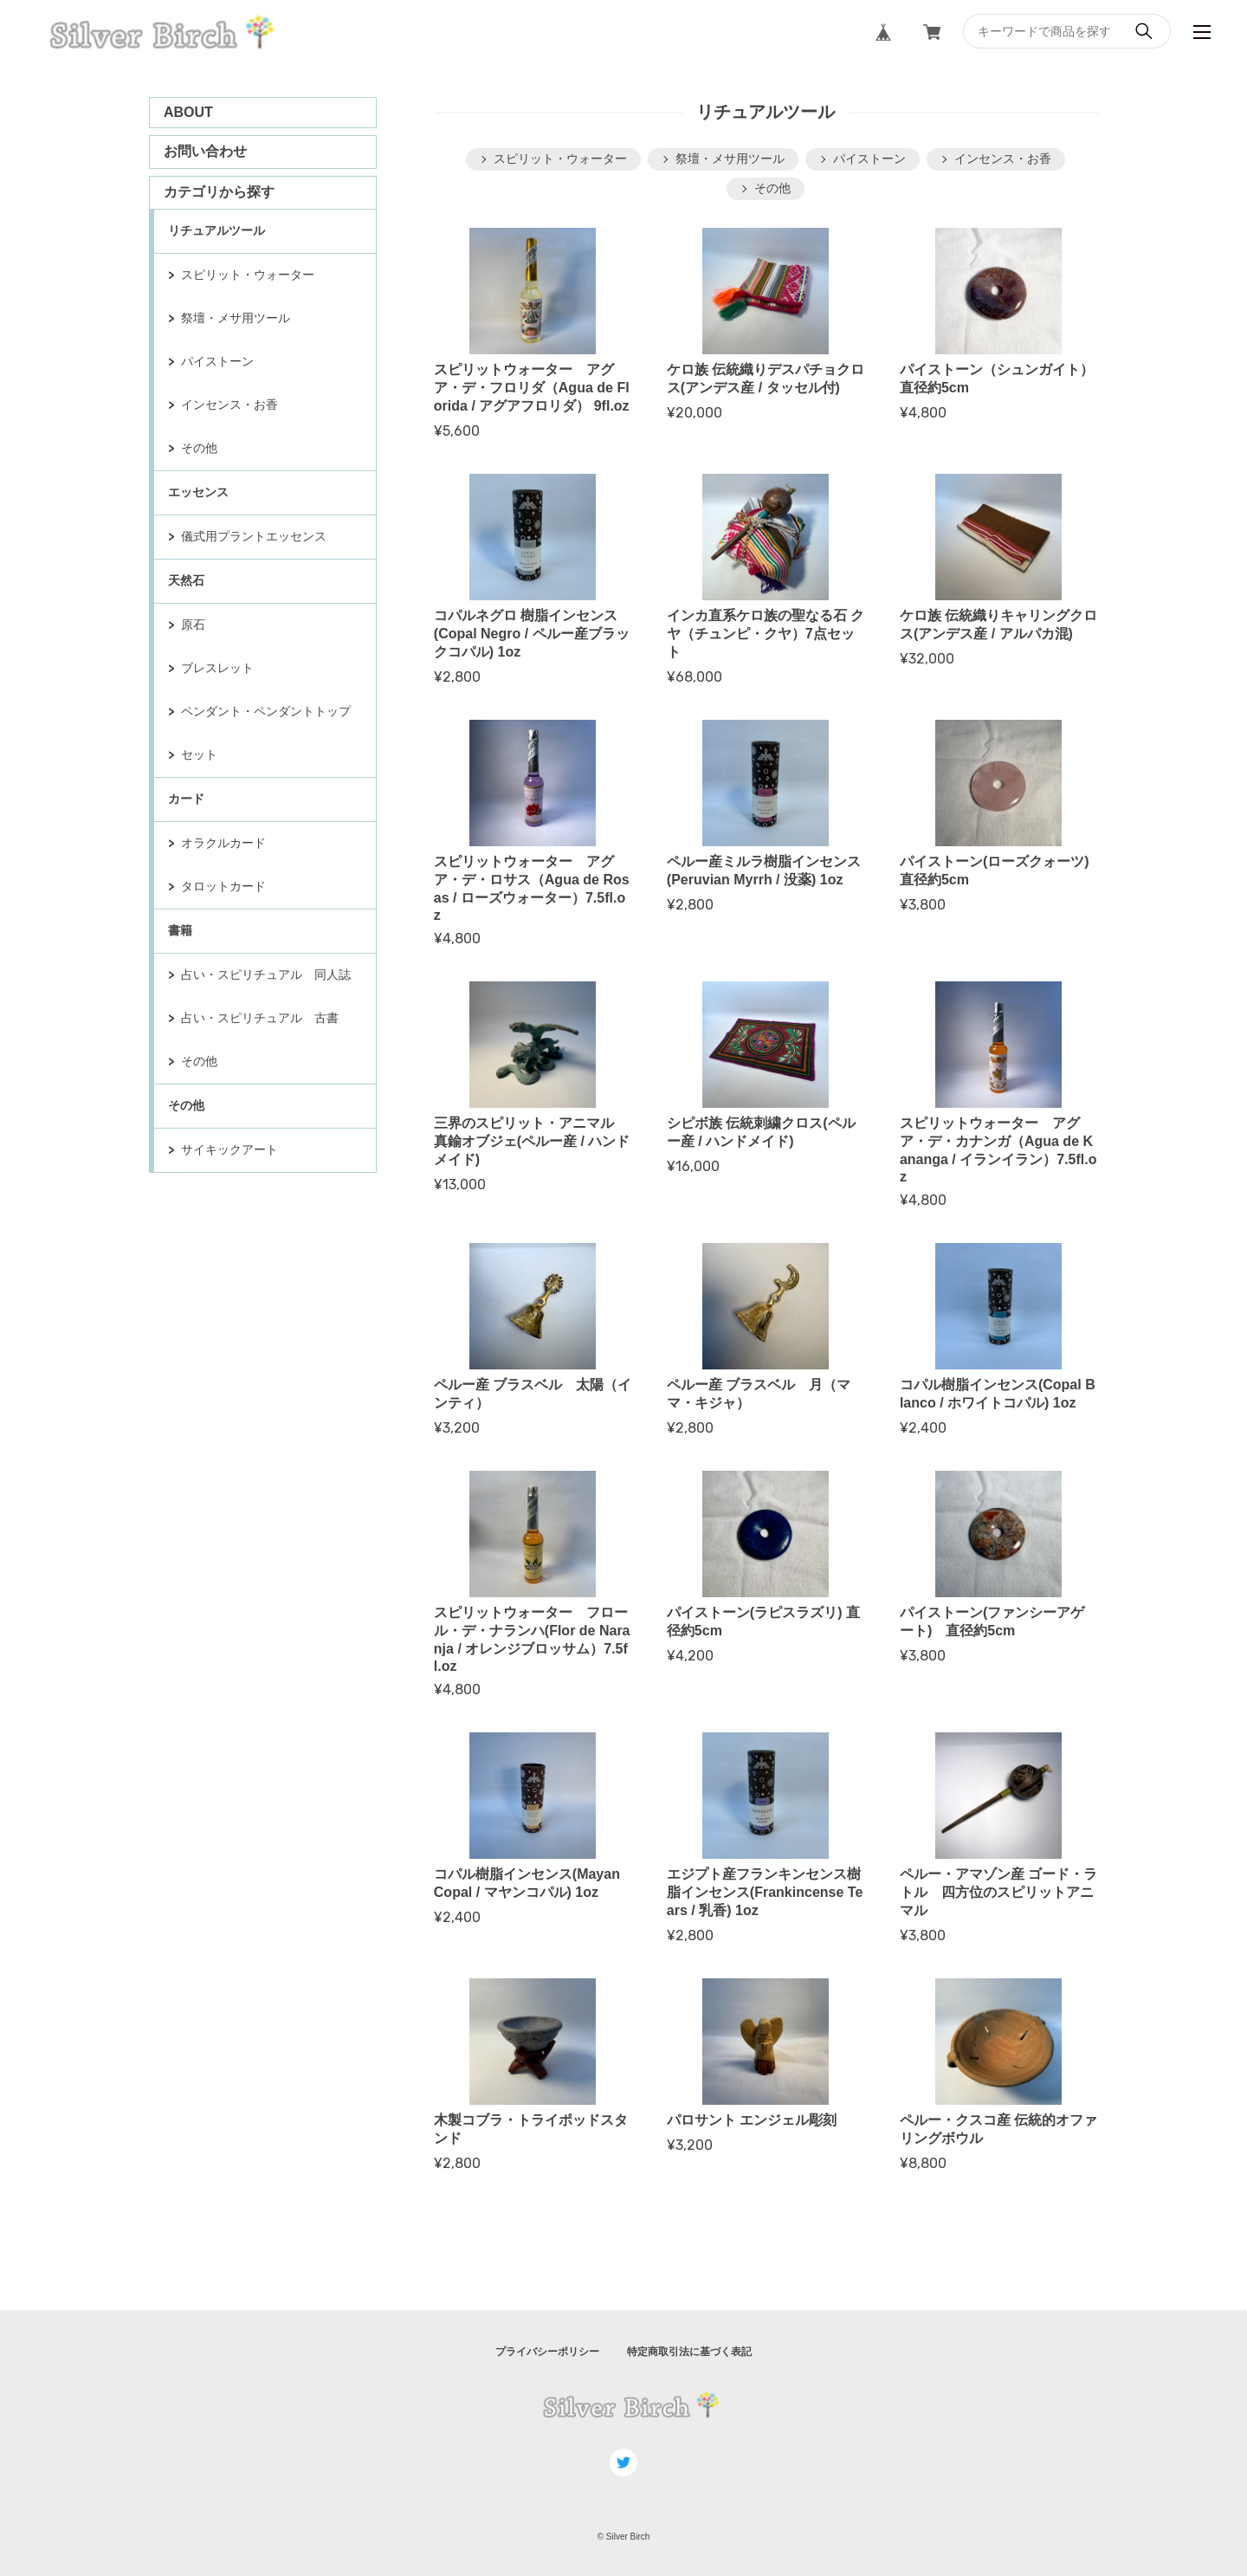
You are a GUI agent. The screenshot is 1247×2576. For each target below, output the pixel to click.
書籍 (180, 930)
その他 (199, 448)
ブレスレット (217, 668)
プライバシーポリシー (547, 2352)
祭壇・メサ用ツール (235, 318)
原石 (193, 624)
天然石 (186, 580)
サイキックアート (229, 1149)
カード (186, 799)
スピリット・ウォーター (247, 275)
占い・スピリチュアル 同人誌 (266, 974)
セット (199, 754)
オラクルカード (223, 843)
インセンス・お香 (229, 404)
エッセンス (198, 492)
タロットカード (223, 886)
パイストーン (217, 361)
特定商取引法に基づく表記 (689, 2352)
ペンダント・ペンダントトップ (266, 711)
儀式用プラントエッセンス (253, 536)
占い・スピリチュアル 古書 (260, 1018)
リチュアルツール (216, 230)
